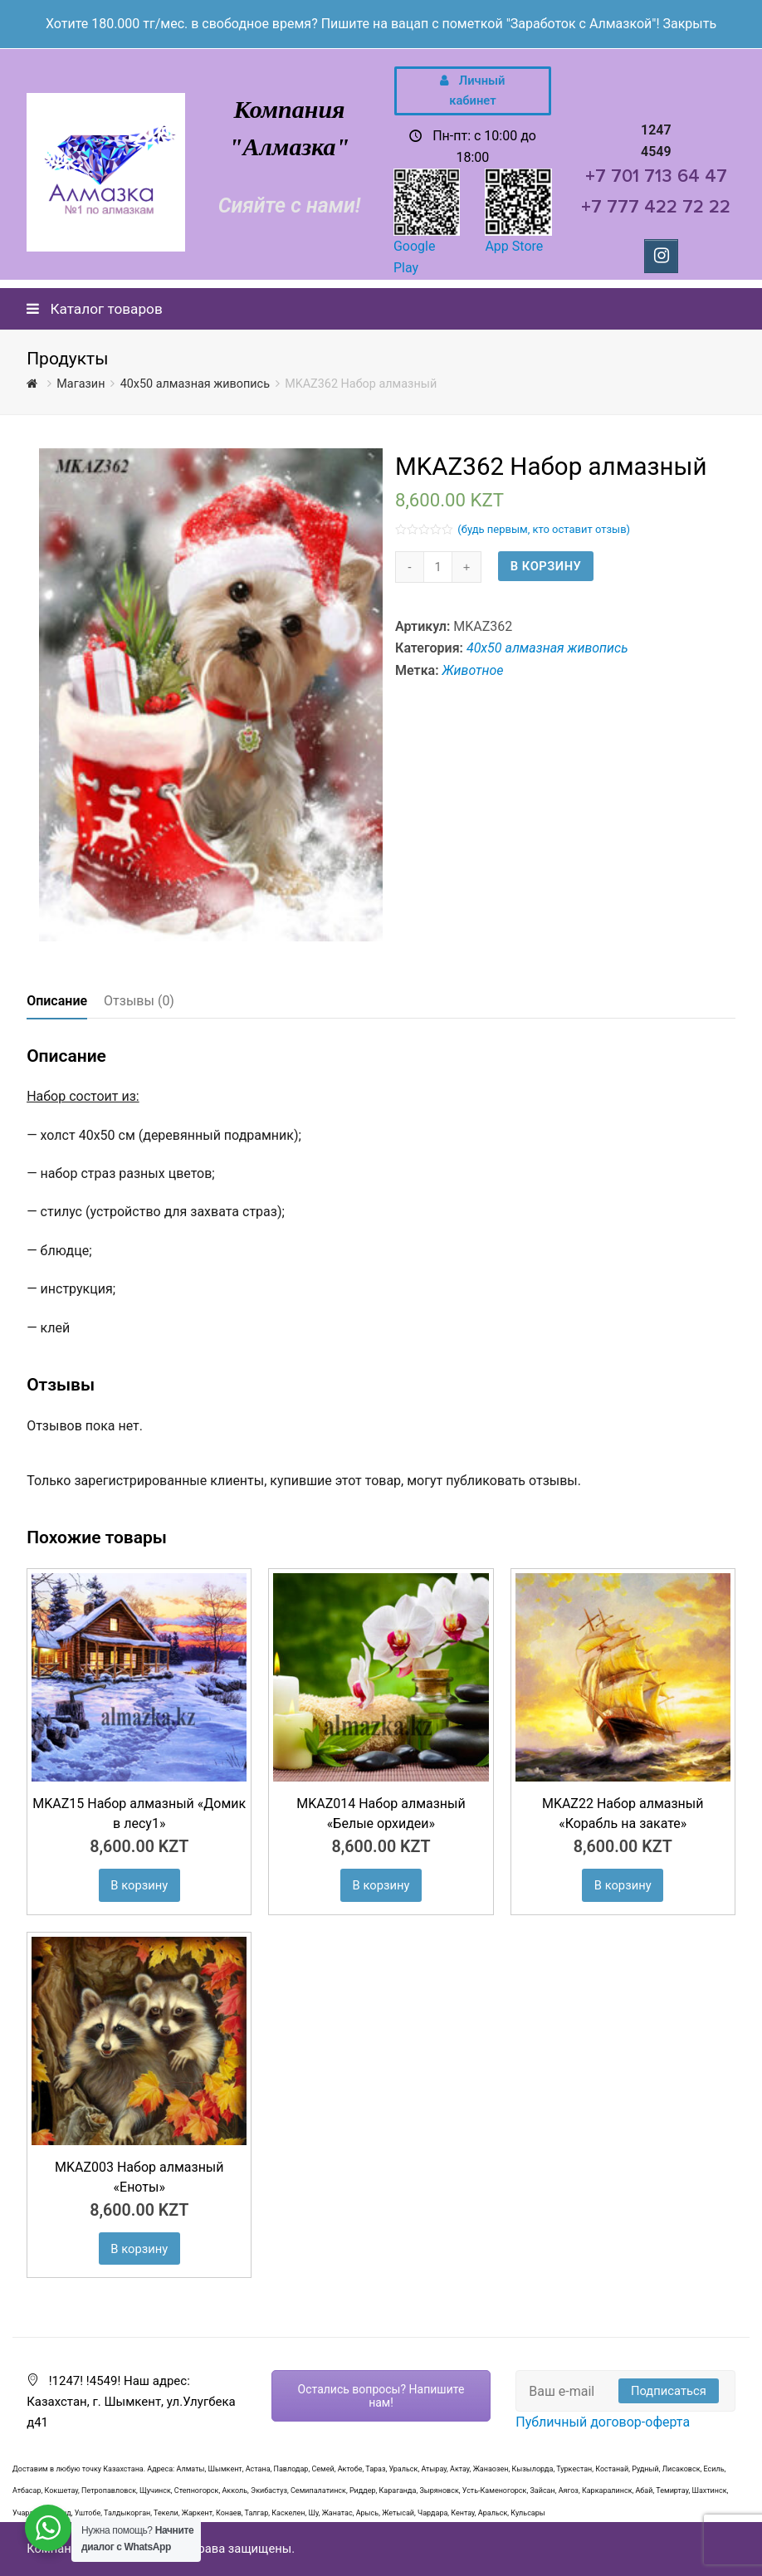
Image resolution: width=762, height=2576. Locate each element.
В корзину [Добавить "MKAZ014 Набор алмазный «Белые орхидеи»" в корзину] (381, 1885)
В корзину (546, 566)
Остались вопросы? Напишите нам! (381, 2396)
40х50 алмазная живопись (547, 648)
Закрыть (689, 24)
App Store (514, 246)
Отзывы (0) (139, 1001)
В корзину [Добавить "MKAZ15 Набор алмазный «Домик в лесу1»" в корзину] (139, 1885)
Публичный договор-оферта (602, 2422)
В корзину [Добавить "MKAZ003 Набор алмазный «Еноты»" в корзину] (139, 2248)
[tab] (57, 1001)
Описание (57, 1001)
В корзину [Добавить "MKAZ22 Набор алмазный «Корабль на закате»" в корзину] (623, 1885)
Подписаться (668, 2390)
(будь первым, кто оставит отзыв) (543, 529)
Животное (473, 670)
